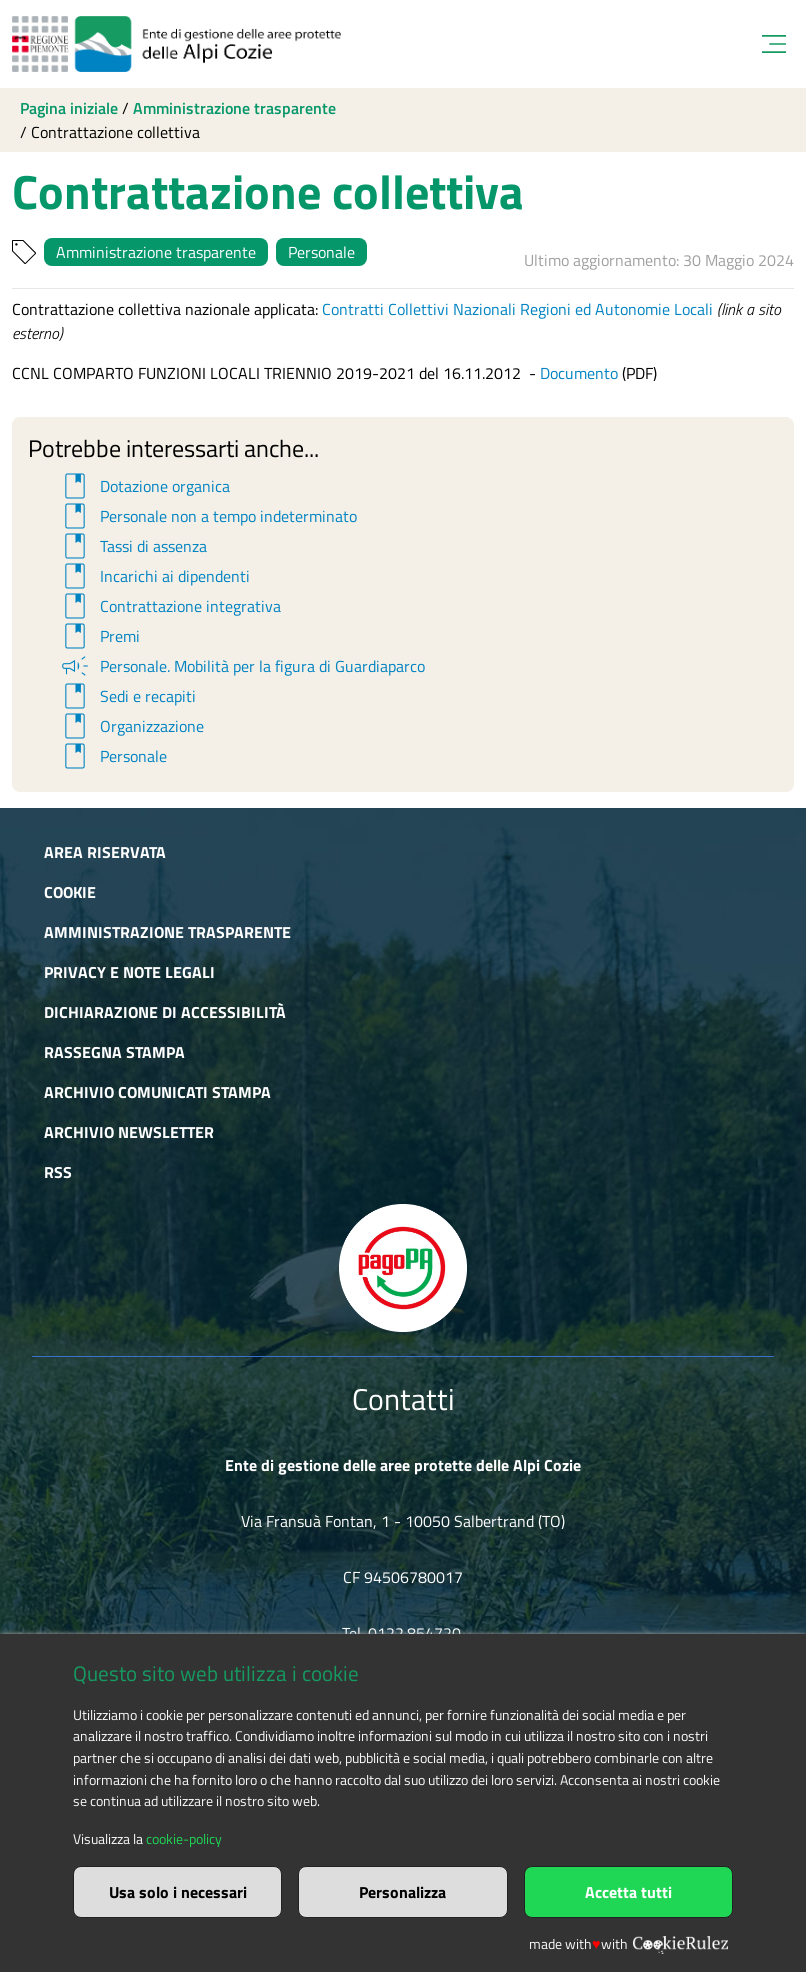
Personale (321, 252)
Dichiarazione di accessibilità (165, 1012)
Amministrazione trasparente (234, 108)
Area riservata (105, 852)
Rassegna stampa (114, 1052)
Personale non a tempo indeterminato (207, 516)
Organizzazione (131, 726)
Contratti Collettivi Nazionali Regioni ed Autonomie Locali (517, 309)
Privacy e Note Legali (129, 972)
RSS (58, 1172)
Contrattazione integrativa (169, 606)
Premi (99, 636)
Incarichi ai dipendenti (154, 576)
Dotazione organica (144, 486)
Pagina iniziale (69, 108)
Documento (579, 373)
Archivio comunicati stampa (157, 1092)
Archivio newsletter (129, 1132)
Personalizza (402, 1892)
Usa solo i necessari (178, 1892)
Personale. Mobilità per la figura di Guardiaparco (241, 666)
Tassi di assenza (132, 546)
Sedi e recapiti (127, 696)
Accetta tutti (628, 1892)
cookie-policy (184, 1839)
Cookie (70, 892)
